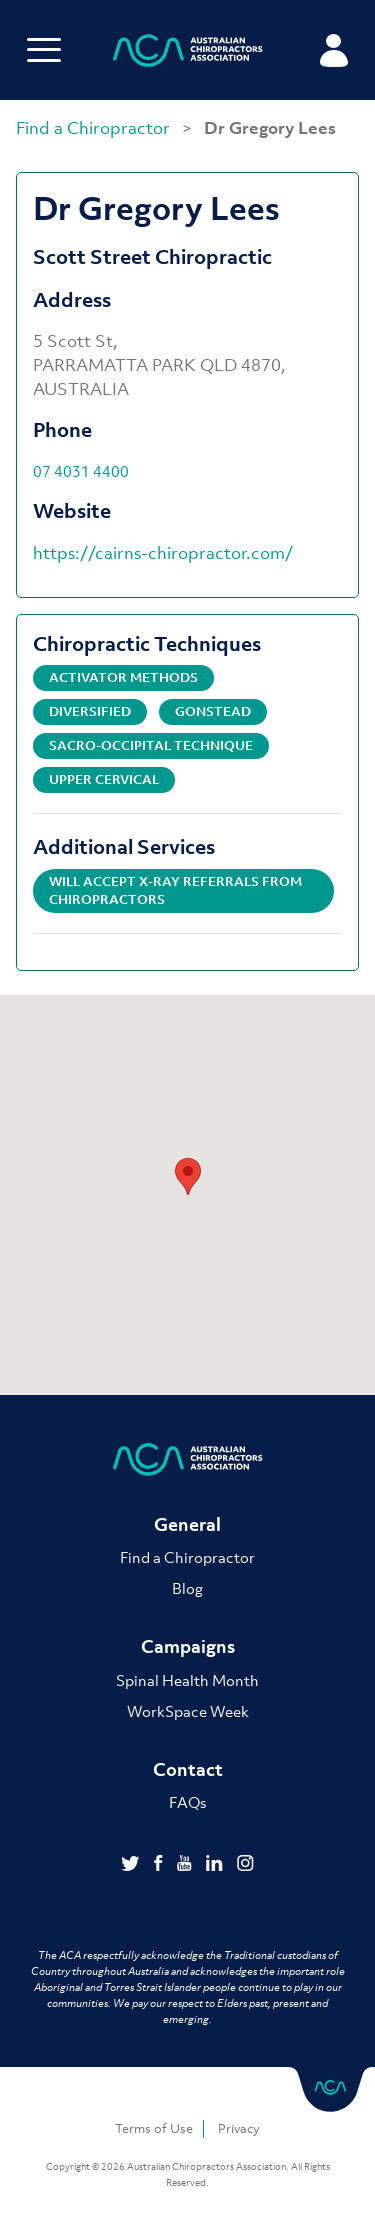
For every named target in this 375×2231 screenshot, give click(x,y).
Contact (188, 1769)
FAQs (187, 1802)
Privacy (239, 2128)
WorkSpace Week (188, 1711)
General (187, 1524)
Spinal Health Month (187, 1680)
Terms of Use (154, 2128)
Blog (187, 1588)
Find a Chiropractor (95, 128)
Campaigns (188, 1646)
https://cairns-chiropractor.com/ (163, 553)
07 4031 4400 (81, 471)
